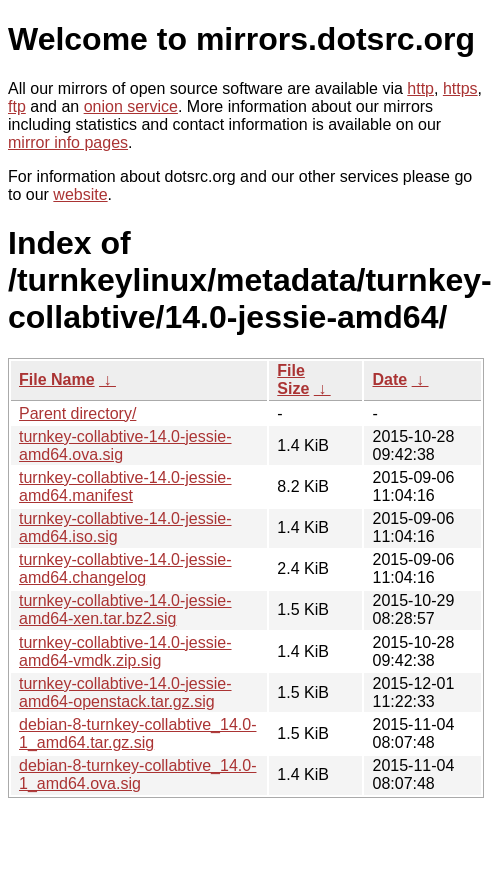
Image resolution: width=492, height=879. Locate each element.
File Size (293, 379)
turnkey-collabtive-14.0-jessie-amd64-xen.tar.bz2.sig (125, 609)
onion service (131, 106)
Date (389, 379)
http (420, 88)
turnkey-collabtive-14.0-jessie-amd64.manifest (125, 486)
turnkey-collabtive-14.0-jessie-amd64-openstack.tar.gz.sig (125, 692)
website (80, 194)
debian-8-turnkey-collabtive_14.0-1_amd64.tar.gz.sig (137, 733)
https (460, 88)
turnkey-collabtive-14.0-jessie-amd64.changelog (125, 568)
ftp (17, 106)
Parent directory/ (77, 413)
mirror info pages (68, 142)
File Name (57, 379)
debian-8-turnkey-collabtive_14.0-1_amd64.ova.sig (137, 774)
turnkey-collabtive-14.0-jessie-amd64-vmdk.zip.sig (125, 651)
